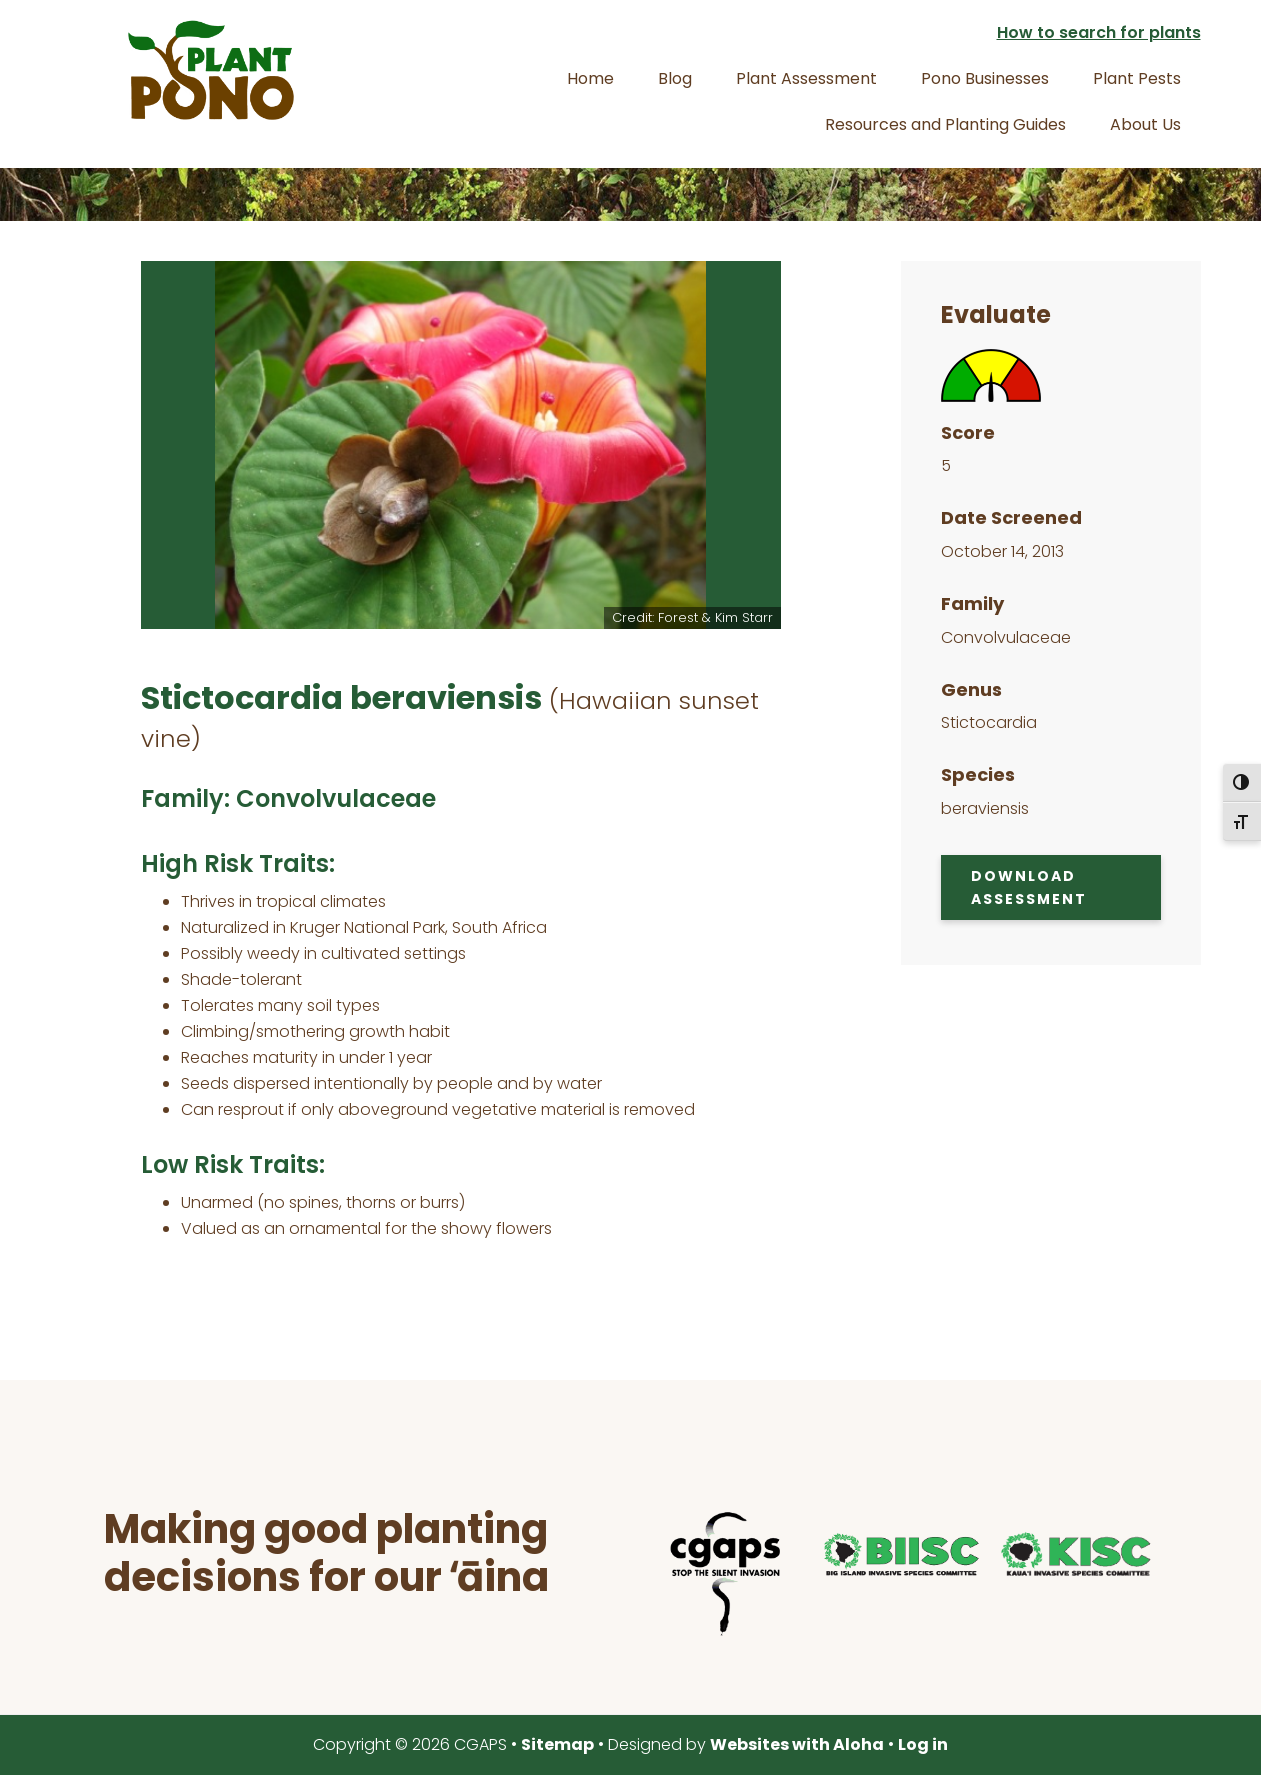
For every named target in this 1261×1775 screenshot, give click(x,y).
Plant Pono (211, 70)
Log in (923, 1744)
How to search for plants (1099, 32)
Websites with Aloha (797, 1744)
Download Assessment (1029, 887)
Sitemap (557, 1744)
